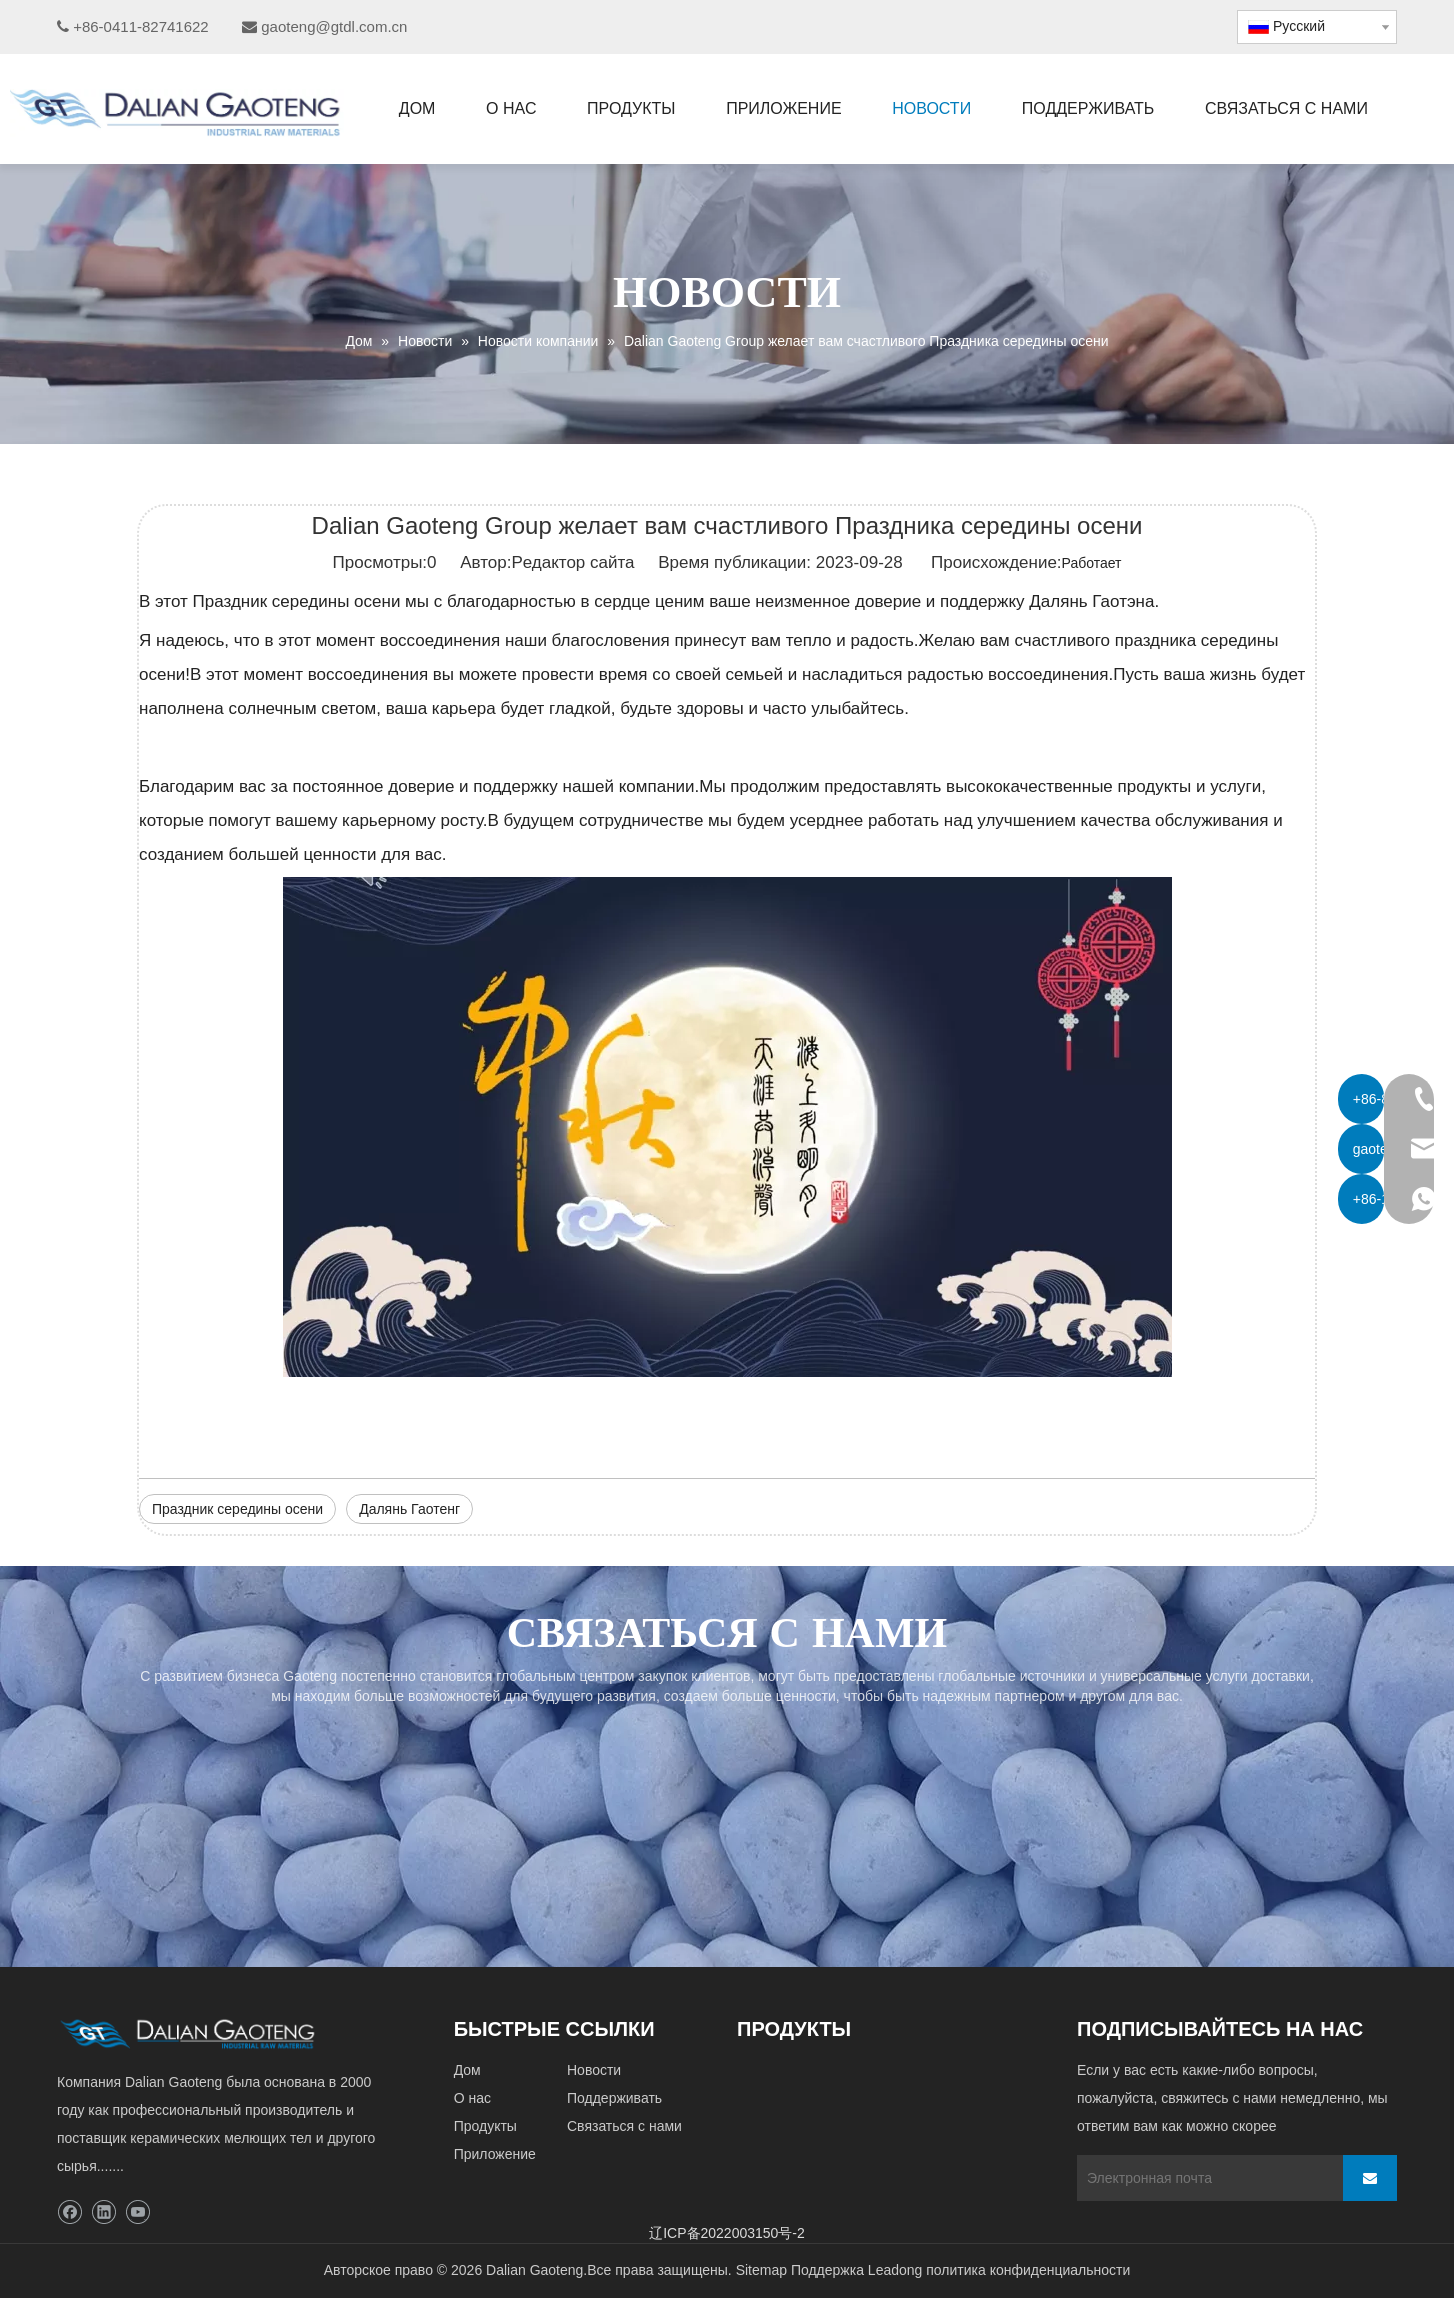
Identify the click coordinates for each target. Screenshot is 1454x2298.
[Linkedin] (103, 2212)
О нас (472, 2098)
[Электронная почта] (1205, 2178)
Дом (467, 2070)
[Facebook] (69, 2212)
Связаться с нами (624, 2126)
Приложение (495, 2154)
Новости (594, 2070)
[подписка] (1370, 2178)
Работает (1092, 563)
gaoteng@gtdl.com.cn (334, 26)
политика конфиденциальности (1028, 2270)
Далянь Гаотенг (409, 1509)
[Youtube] (137, 2212)
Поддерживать (614, 2098)
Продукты (485, 2126)
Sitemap (761, 2270)
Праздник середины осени (237, 1509)
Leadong (895, 2270)
